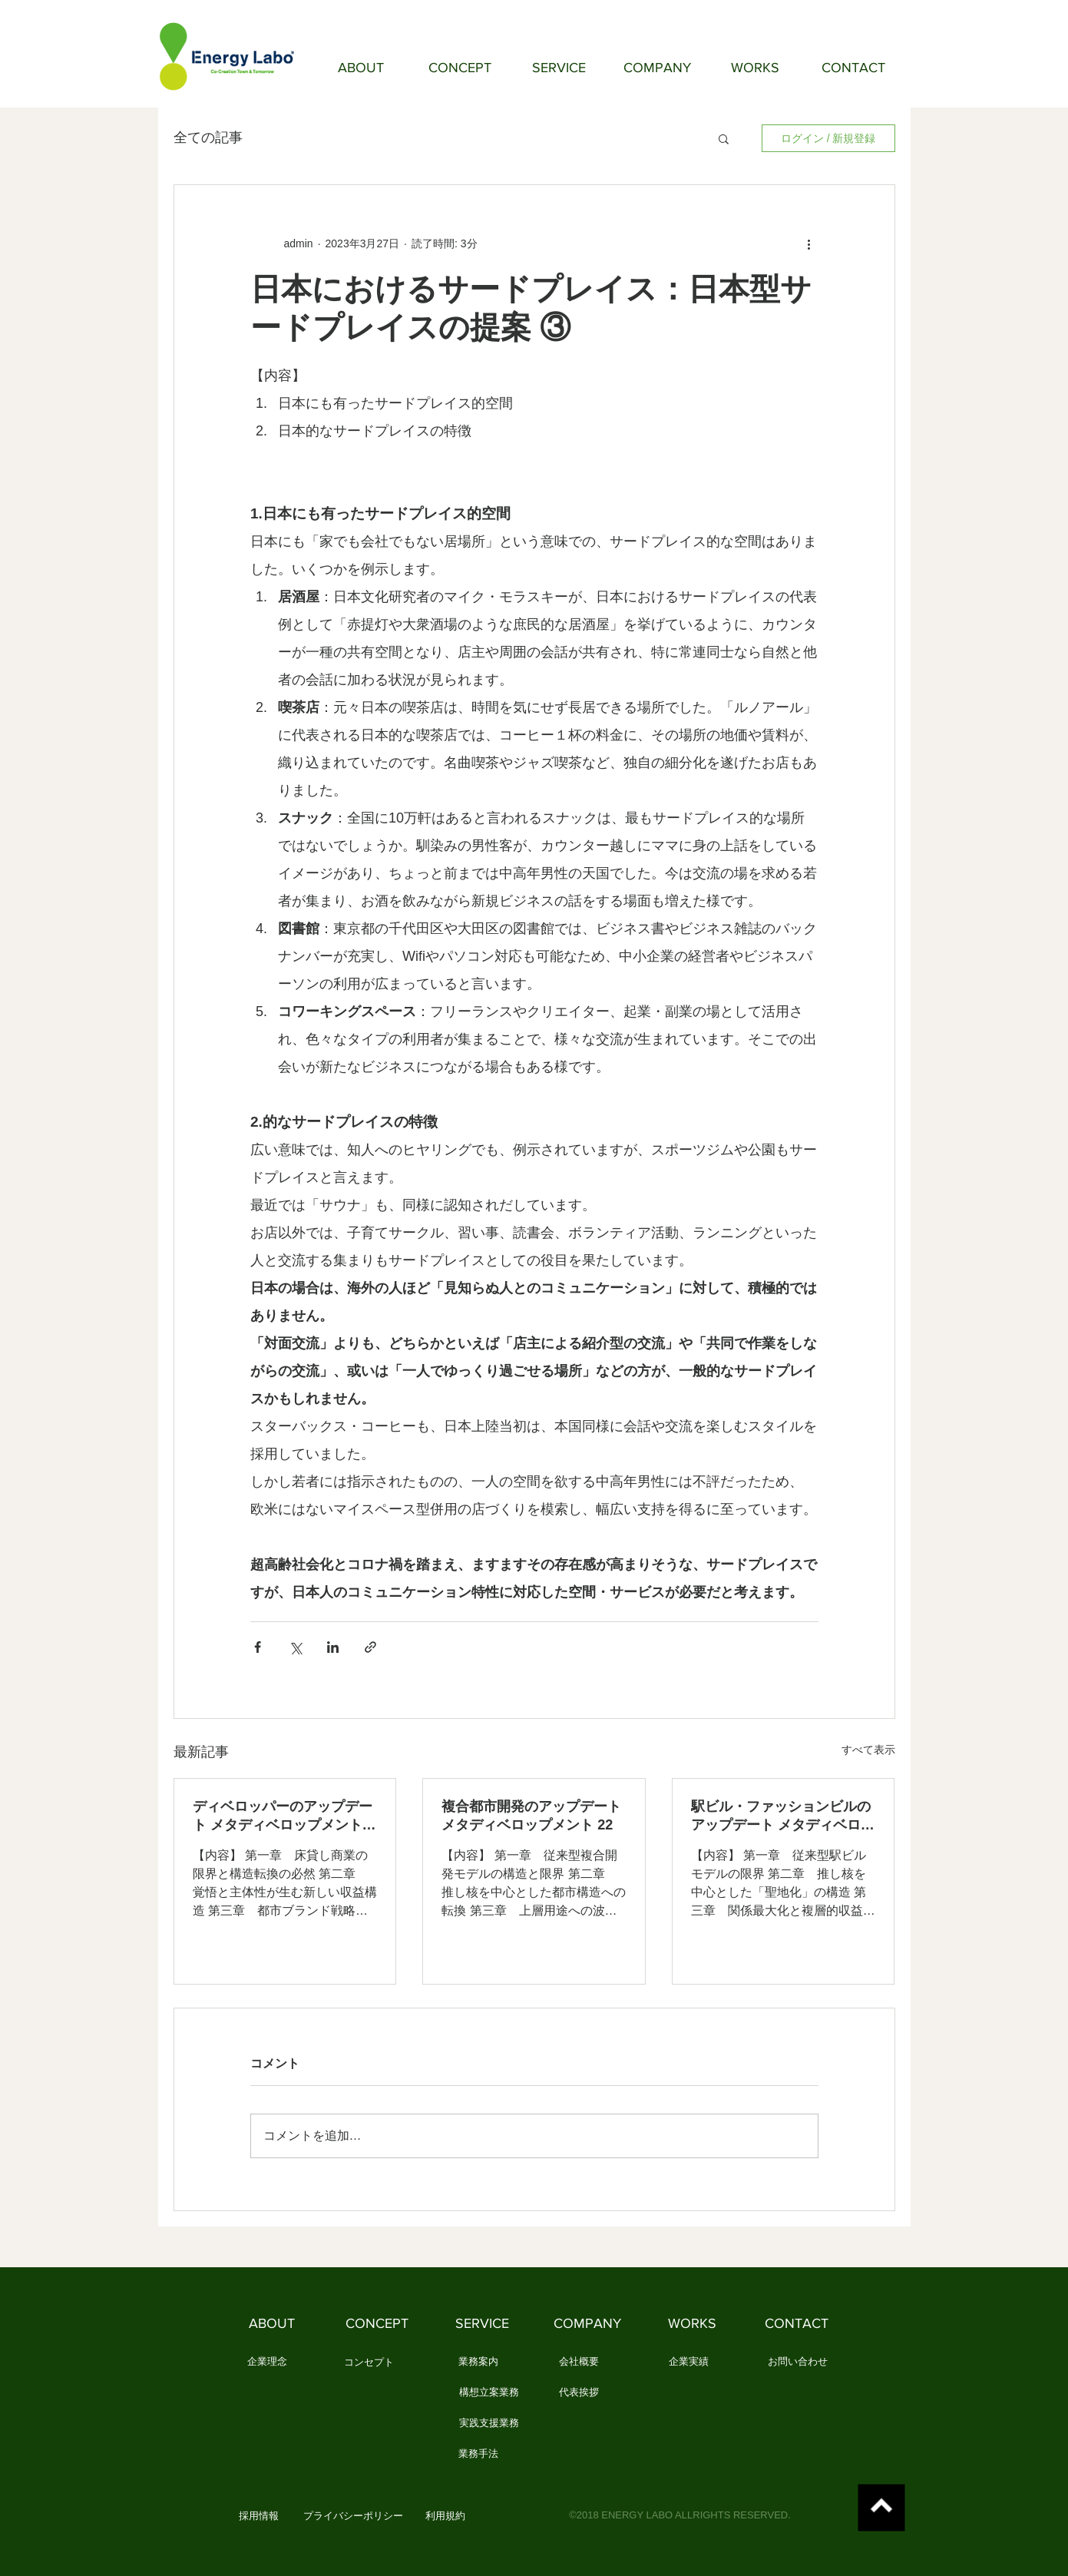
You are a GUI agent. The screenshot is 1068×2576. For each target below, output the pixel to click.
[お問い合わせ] (797, 2362)
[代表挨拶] (579, 2393)
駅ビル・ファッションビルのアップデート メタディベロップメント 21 (783, 1816)
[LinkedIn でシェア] (333, 1647)
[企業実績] (689, 2362)
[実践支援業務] (489, 2424)
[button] (723, 138)
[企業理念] (267, 2362)
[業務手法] (478, 2454)
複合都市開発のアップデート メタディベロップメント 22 (531, 1816)
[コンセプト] (369, 2363)
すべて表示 (868, 1749)
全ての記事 (208, 137)
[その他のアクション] (809, 243)
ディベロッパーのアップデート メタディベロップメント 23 (282, 1816)
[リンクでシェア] (370, 1647)
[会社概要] (579, 2362)
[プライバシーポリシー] (353, 2517)
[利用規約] (445, 2517)
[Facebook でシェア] (257, 1647)
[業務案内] (478, 2362)
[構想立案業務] (489, 2393)
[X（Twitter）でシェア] (295, 1647)
